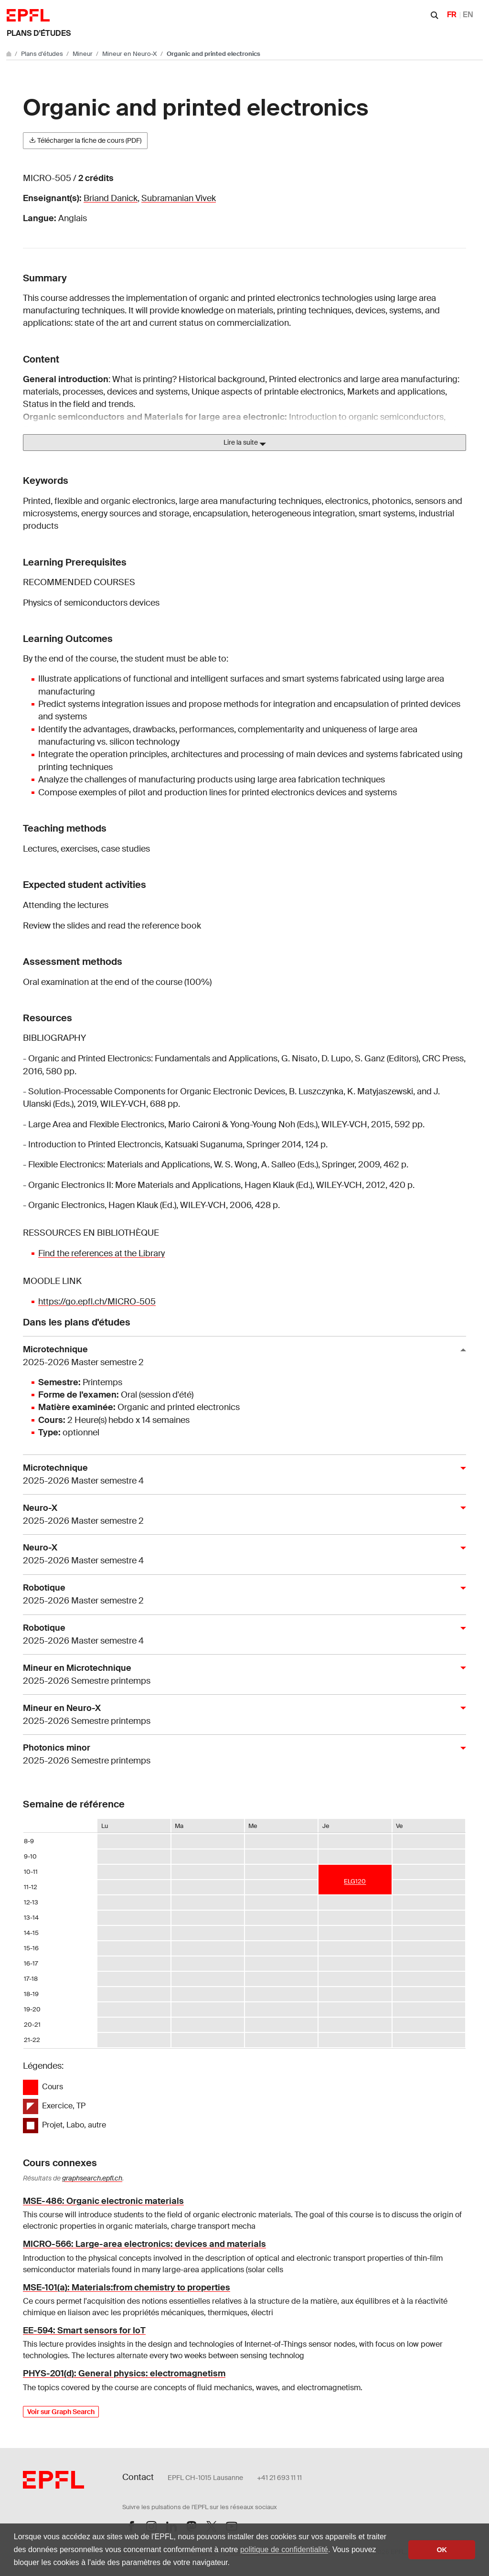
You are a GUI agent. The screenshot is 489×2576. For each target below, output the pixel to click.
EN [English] (468, 15)
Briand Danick (111, 198)
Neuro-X (240, 1515)
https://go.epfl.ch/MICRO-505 (97, 1301)
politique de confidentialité (284, 2549)
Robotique (240, 1594)
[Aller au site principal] (9, 54)
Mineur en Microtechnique (240, 1675)
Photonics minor (240, 1754)
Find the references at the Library (101, 1253)
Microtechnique (240, 1356)
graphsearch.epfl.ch (92, 2178)
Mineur (83, 54)
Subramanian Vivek (178, 198)
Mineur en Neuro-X (130, 54)
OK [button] (441, 2550)
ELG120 (355, 1881)
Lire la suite (244, 443)
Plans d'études (39, 33)
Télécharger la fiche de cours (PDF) (85, 140)
